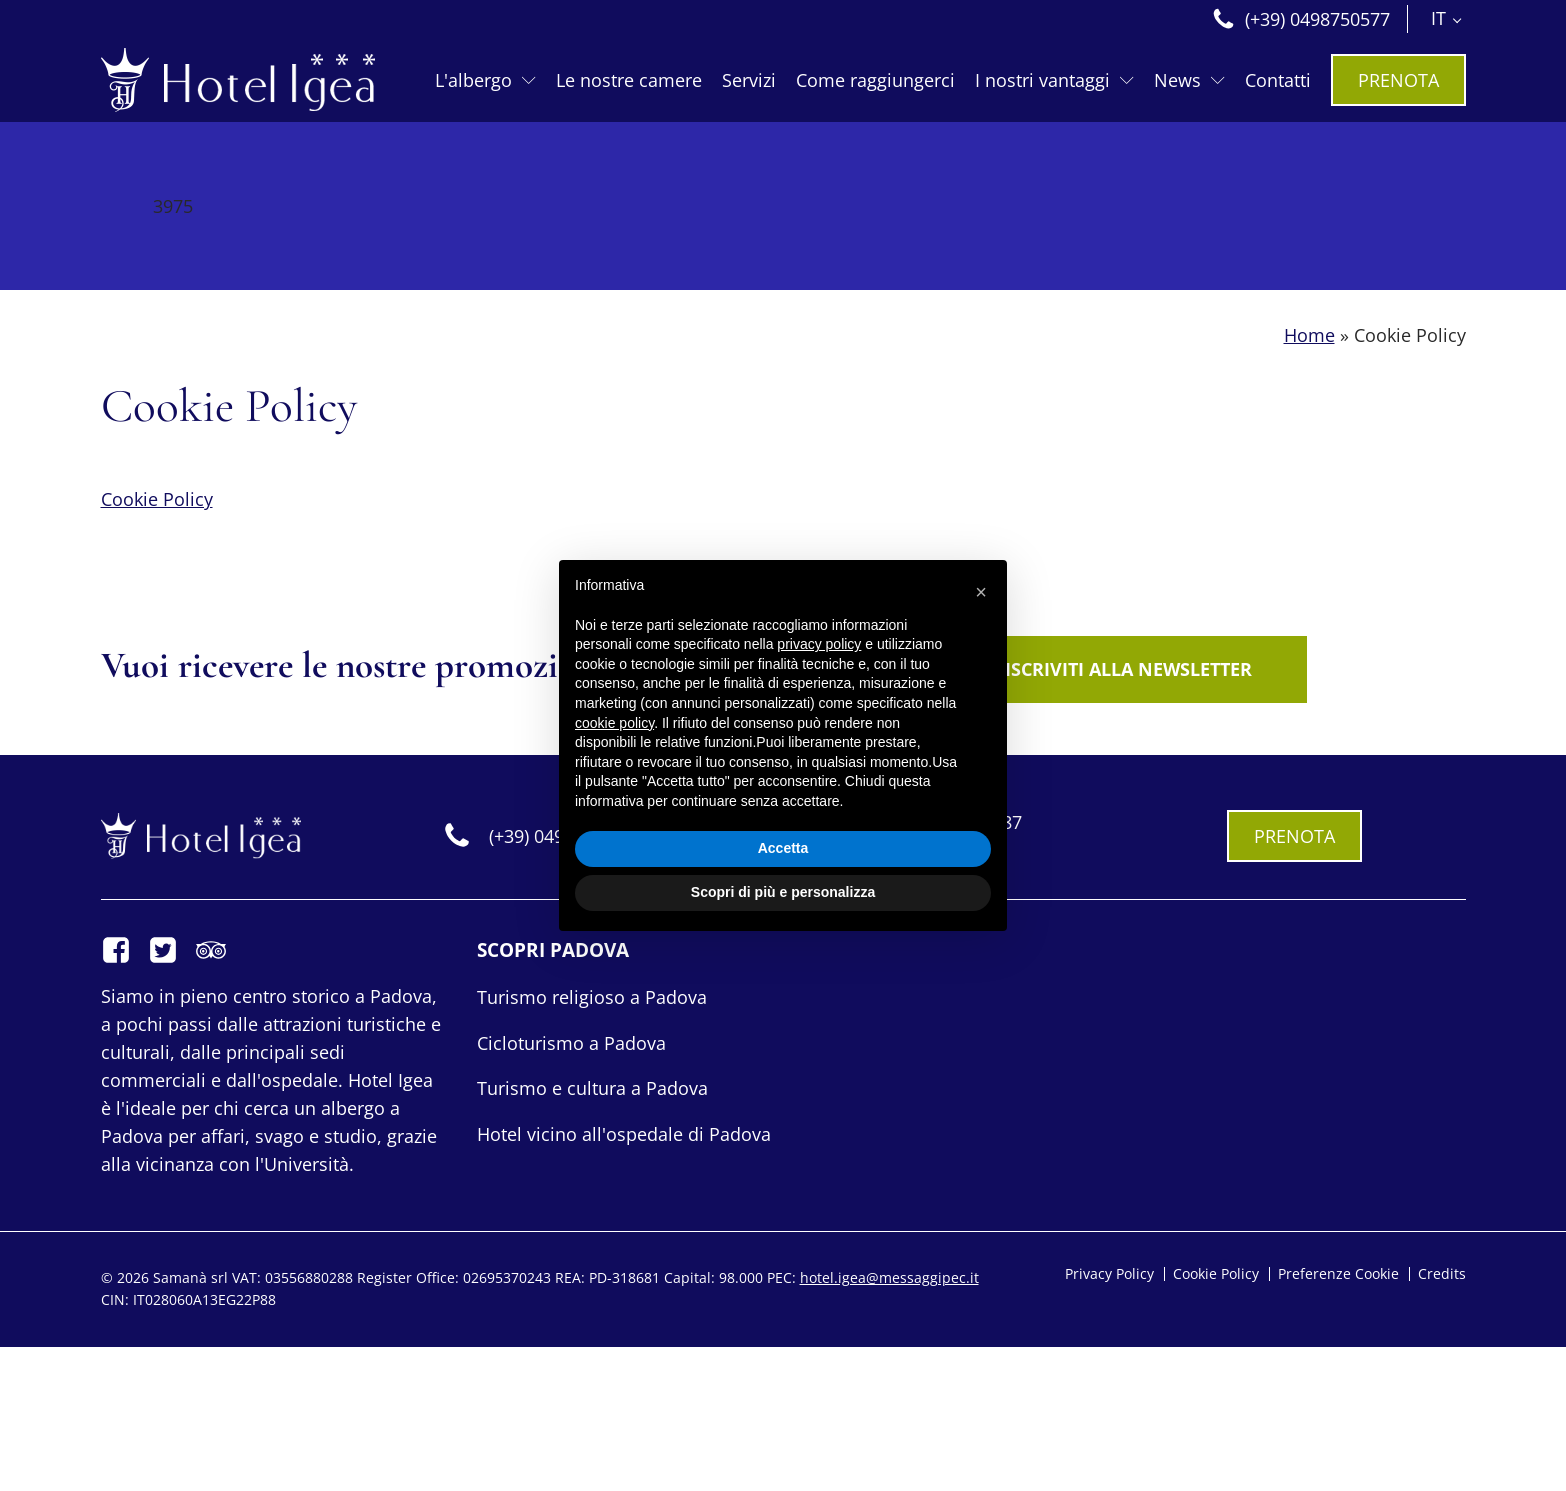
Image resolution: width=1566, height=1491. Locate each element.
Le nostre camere (629, 80)
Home (1309, 335)
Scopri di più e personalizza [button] (783, 892)
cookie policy (614, 723)
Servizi (749, 80)
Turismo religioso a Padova (592, 997)
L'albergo (485, 80)
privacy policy (819, 644)
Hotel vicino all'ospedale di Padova (624, 1134)
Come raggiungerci (875, 80)
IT (1438, 18)
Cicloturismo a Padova (571, 1043)
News (1189, 80)
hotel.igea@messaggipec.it (889, 1277)
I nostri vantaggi (1054, 80)
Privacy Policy (1109, 1274)
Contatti (1278, 80)
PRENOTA (1398, 80)
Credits (1442, 1274)
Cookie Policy (157, 499)
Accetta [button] (783, 848)
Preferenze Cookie (1338, 1274)
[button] (981, 592)
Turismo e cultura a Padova (592, 1088)
